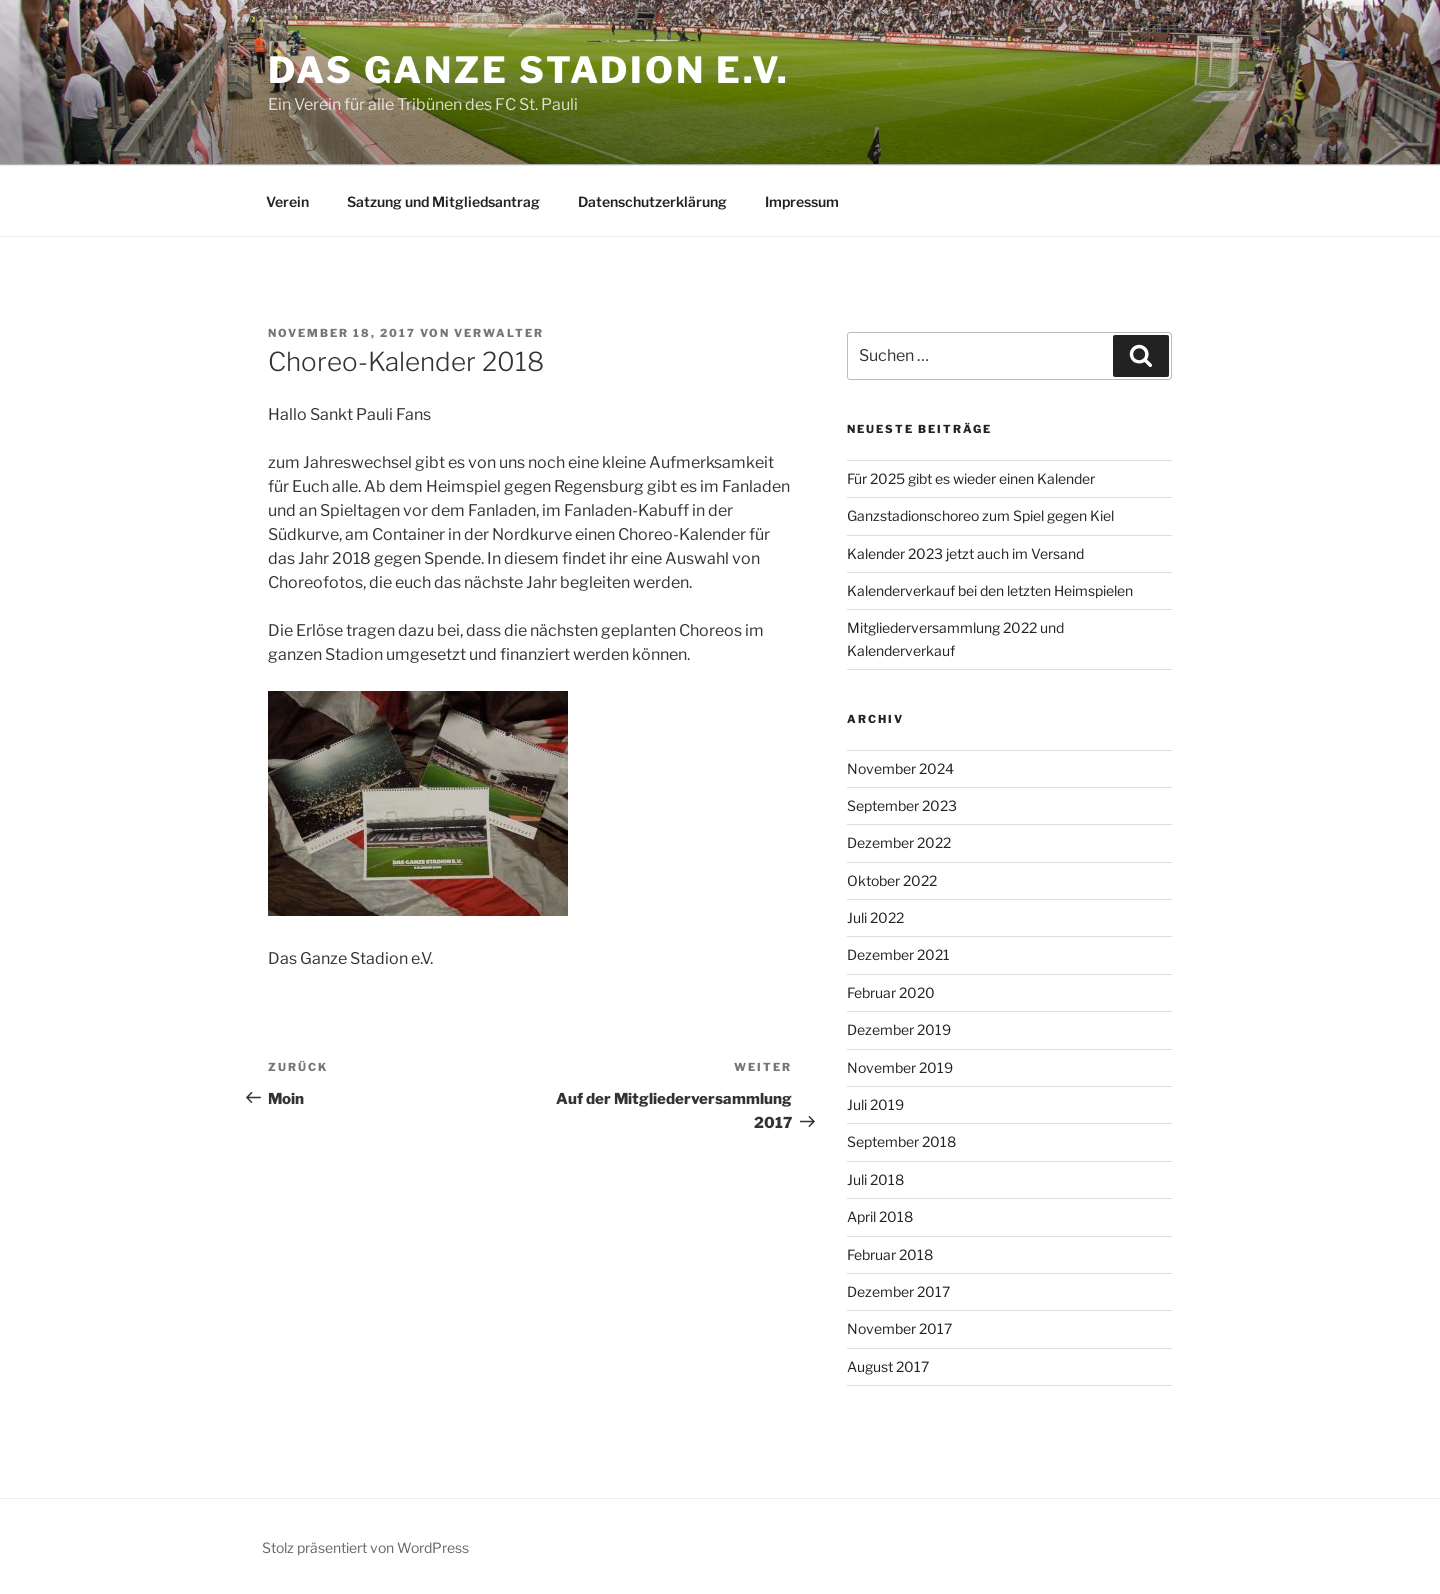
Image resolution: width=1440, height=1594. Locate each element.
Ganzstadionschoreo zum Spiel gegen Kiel (980, 515)
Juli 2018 (875, 1179)
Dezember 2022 (899, 842)
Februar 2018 (890, 1254)
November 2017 (899, 1328)
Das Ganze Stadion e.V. (529, 70)
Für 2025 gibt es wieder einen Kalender (971, 478)
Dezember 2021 (898, 954)
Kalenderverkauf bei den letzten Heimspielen (990, 590)
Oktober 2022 (892, 880)
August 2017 (888, 1366)
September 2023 (902, 805)
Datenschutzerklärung (652, 201)
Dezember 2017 (898, 1291)
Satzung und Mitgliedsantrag (443, 201)
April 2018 (880, 1216)
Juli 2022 (875, 917)
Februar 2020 (891, 992)
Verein (287, 201)
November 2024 (900, 768)
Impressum (802, 201)
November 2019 (900, 1067)
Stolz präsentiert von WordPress (365, 1547)
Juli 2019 (875, 1104)
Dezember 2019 (899, 1029)
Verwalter (499, 333)
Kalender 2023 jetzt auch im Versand (965, 553)
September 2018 (901, 1141)
